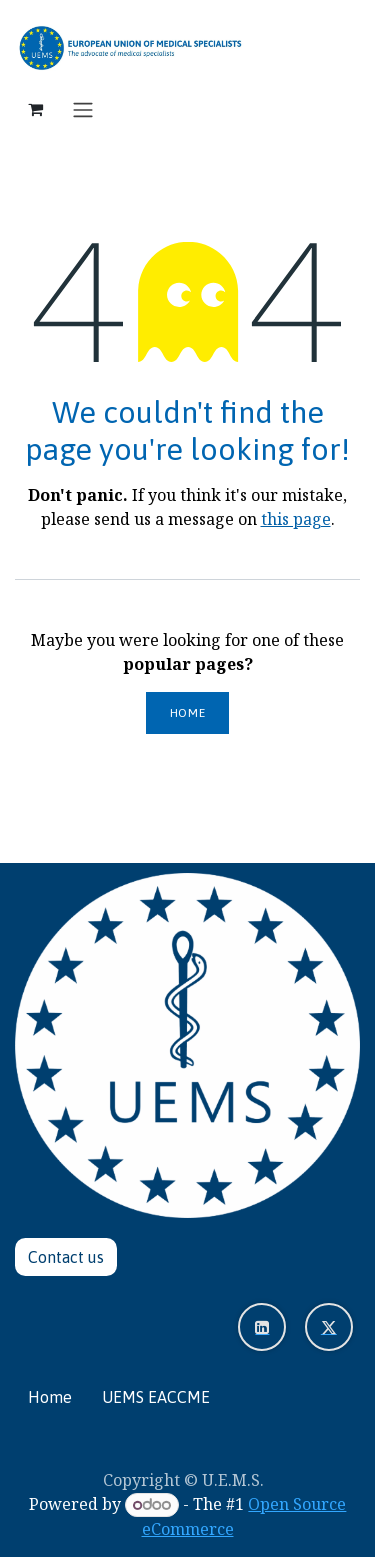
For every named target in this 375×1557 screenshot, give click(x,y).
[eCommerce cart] (35, 109)
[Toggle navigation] (83, 109)
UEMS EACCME (156, 1397)
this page (296, 519)
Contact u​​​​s (66, 1257)
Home (187, 713)
